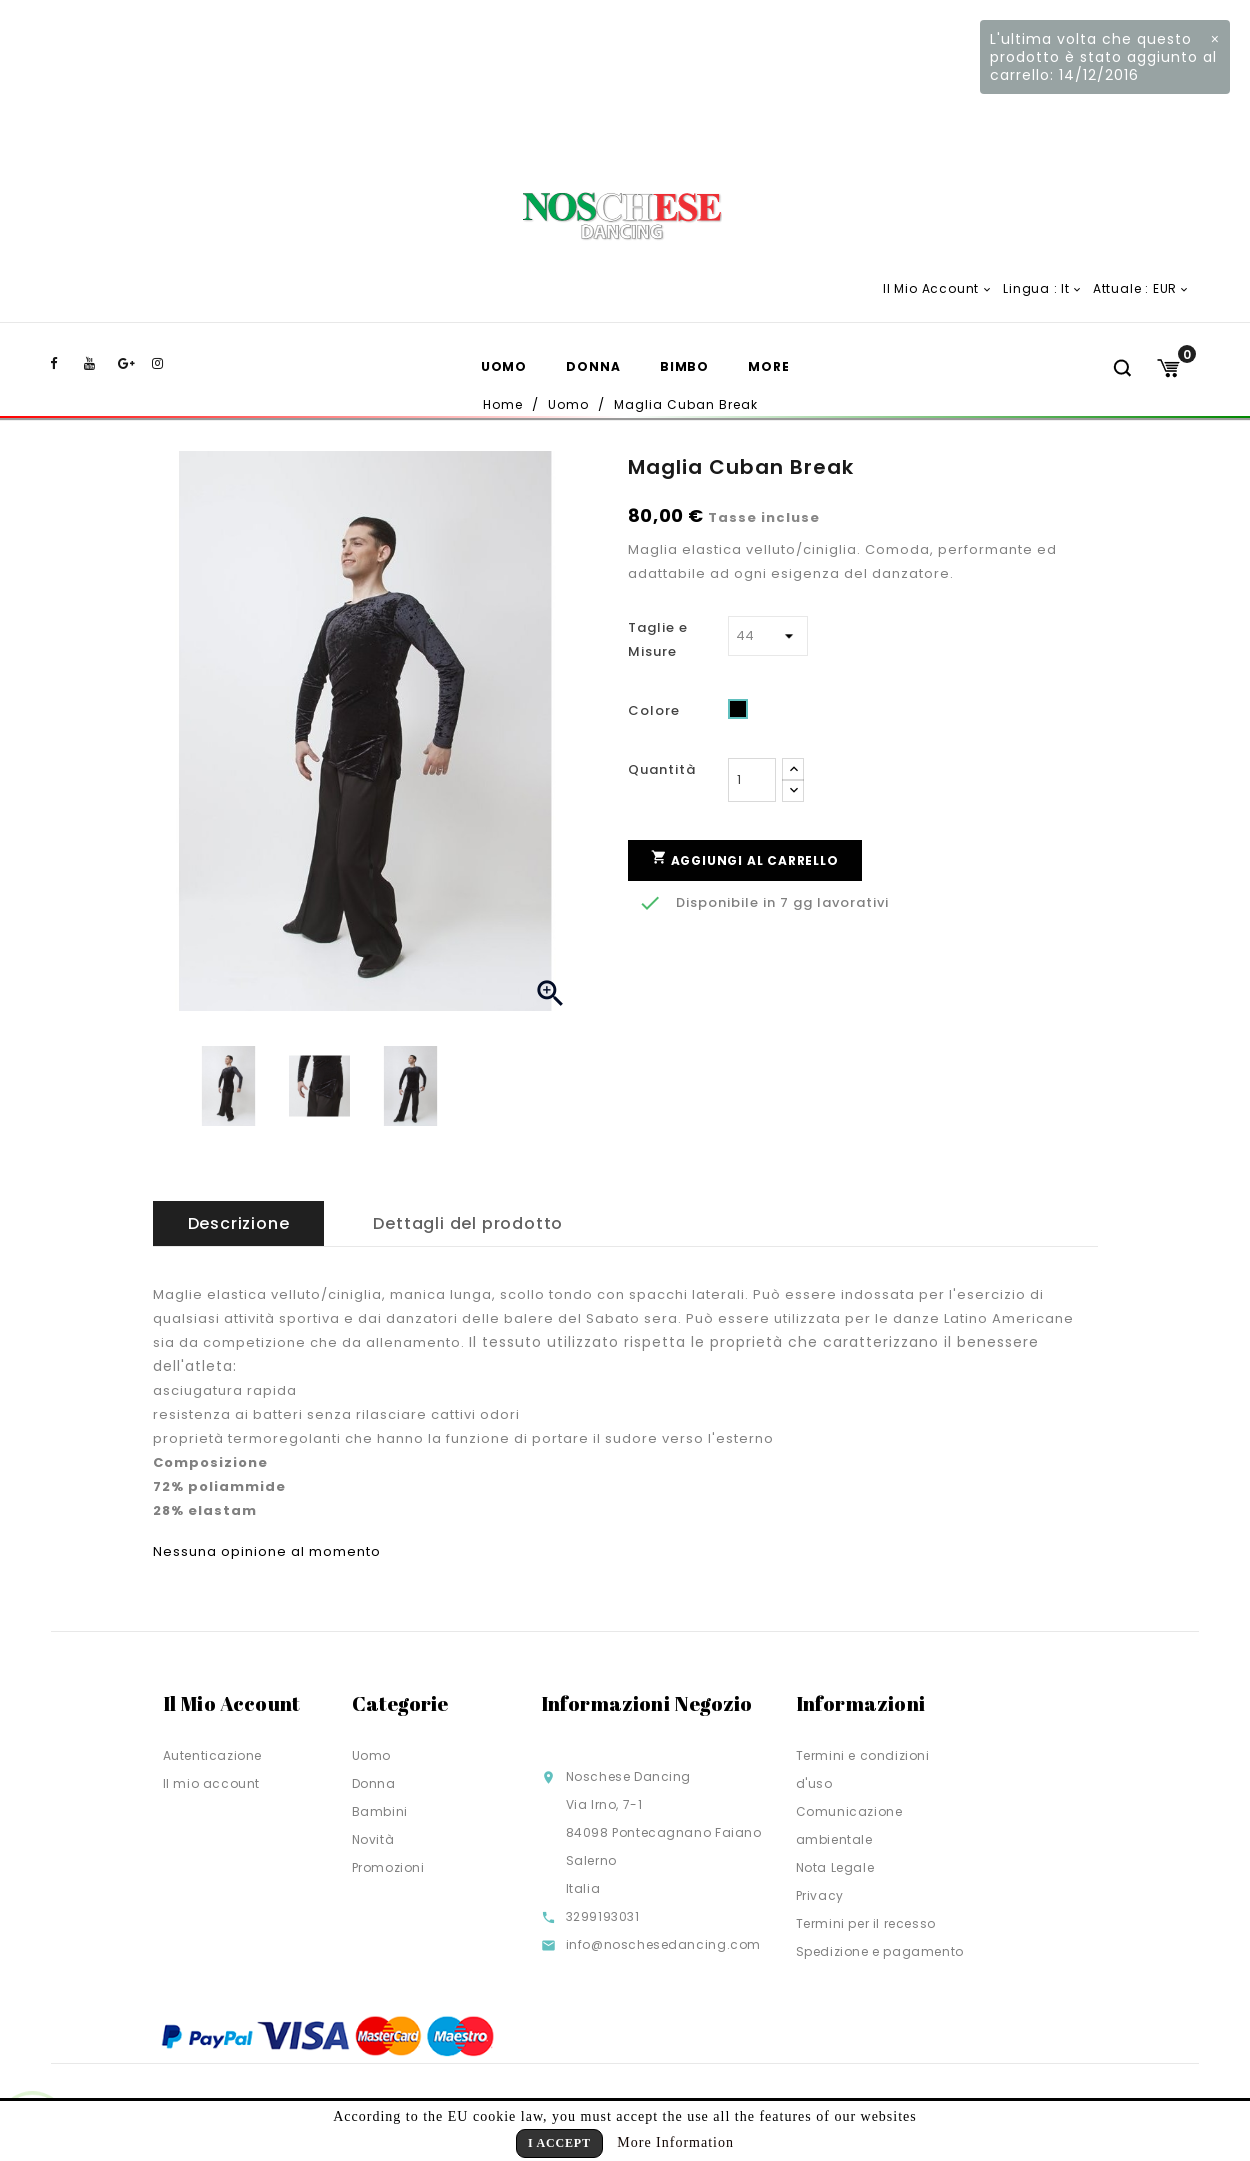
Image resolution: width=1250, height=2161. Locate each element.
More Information (675, 2142)
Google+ (133, 364)
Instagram (167, 364)
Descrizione (239, 1223)
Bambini (380, 1811)
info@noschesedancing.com (663, 1944)
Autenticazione (212, 1755)
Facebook (65, 364)
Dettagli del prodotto (468, 1223)
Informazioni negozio (647, 1703)
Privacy (820, 1895)
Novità (373, 1839)
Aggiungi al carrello (745, 858)
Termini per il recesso (866, 1923)
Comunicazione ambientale (849, 1825)
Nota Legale (835, 1867)
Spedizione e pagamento (880, 1951)
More (769, 366)
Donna (593, 366)
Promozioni (388, 1867)
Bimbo (685, 366)
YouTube (99, 364)
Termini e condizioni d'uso (863, 1769)
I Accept (559, 2143)
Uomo (504, 366)
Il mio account (211, 1783)
